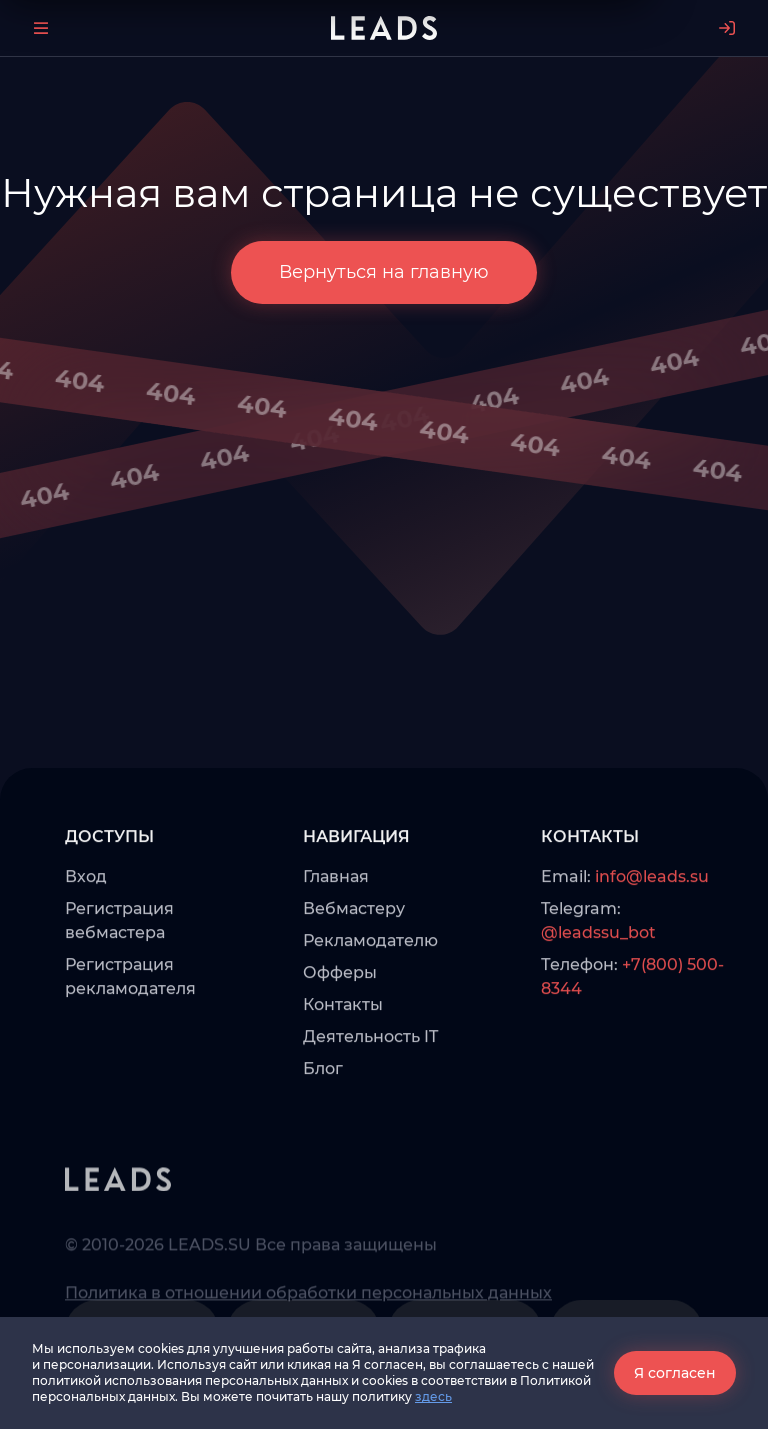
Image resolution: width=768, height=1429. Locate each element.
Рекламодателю (370, 990)
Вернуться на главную (384, 272)
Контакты (343, 1054)
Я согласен (675, 1373)
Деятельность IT (370, 1086)
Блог (323, 1118)
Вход (86, 926)
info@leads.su (652, 926)
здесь (433, 1396)
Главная (336, 926)
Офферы (340, 1022)
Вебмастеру (354, 958)
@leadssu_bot (598, 982)
